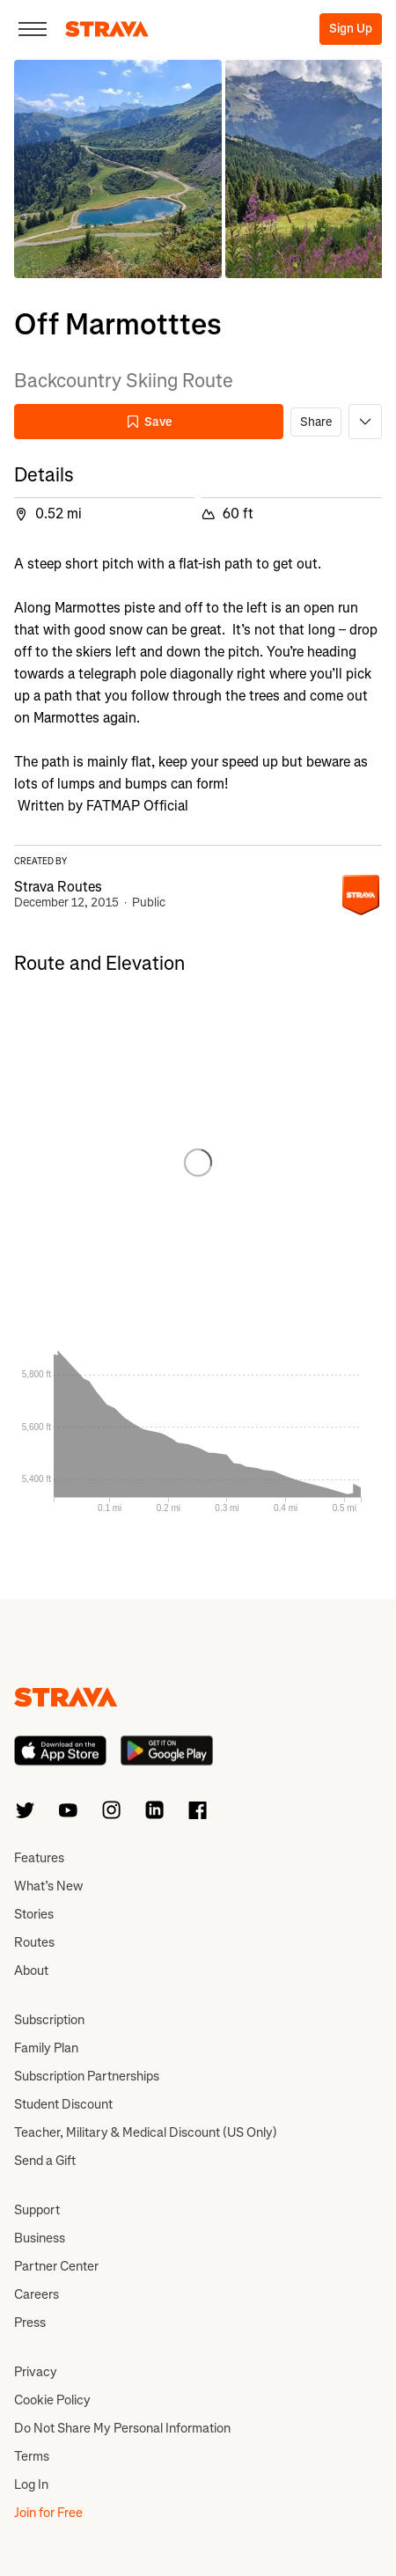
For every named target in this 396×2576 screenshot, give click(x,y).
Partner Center (56, 2266)
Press (30, 2322)
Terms (31, 2456)
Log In (31, 2484)
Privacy (35, 2372)
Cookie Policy (52, 2400)
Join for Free (48, 2512)
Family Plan (46, 2048)
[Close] (32, 29)
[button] (118, 169)
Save (149, 422)
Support (37, 2210)
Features (39, 1858)
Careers (36, 2294)
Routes (34, 1942)
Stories (34, 1914)
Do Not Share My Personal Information (122, 2428)
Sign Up (350, 28)
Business (39, 2238)
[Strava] (107, 29)
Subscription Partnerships (86, 2076)
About (31, 1970)
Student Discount (63, 2104)
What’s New (48, 1886)
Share (316, 422)
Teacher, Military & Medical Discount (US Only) (145, 2132)
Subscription (49, 2020)
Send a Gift (45, 2160)
